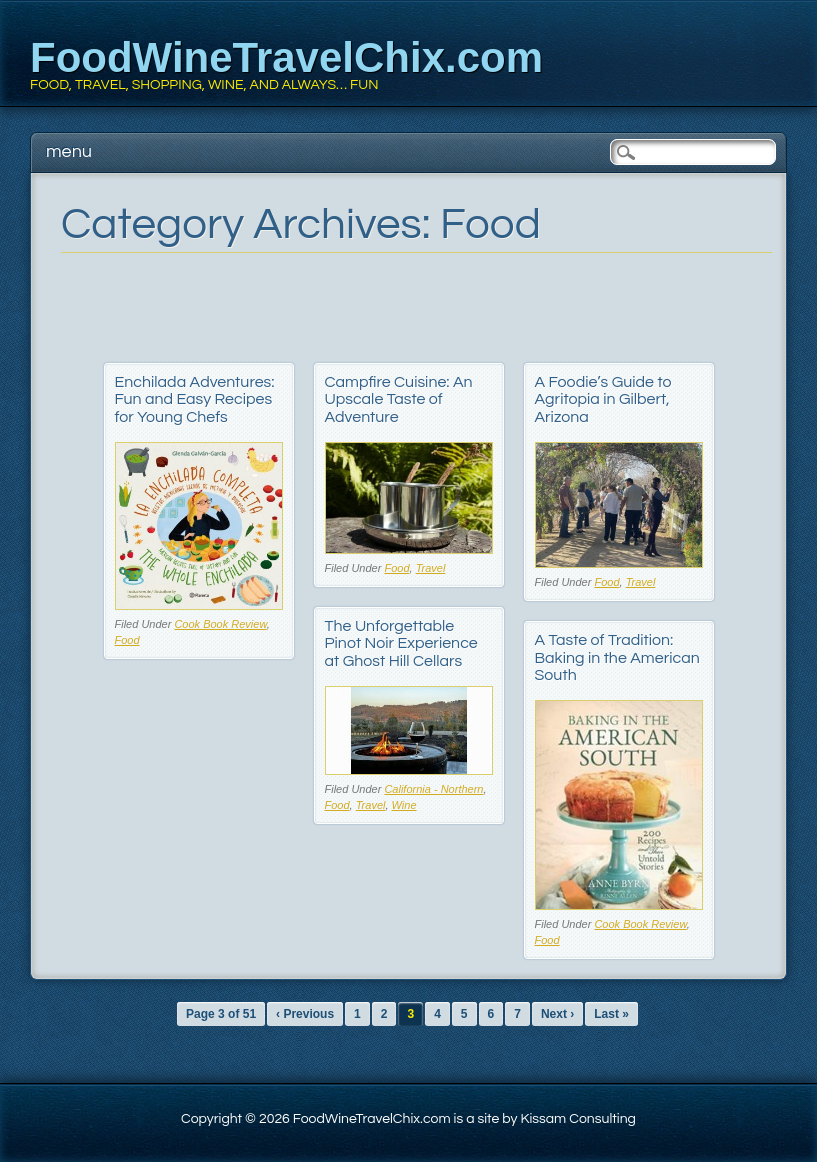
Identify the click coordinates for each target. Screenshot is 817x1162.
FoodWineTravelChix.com (286, 57)
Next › (557, 1014)
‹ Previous (305, 1014)
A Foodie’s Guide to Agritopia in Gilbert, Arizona (603, 399)
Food (127, 640)
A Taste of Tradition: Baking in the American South (617, 657)
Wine (404, 805)
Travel (431, 568)
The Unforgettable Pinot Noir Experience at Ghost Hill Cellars (401, 643)
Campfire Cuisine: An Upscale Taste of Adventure (399, 399)
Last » (611, 1014)
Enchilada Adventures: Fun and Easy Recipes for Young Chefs (195, 399)
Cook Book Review (220, 624)
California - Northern (433, 789)
